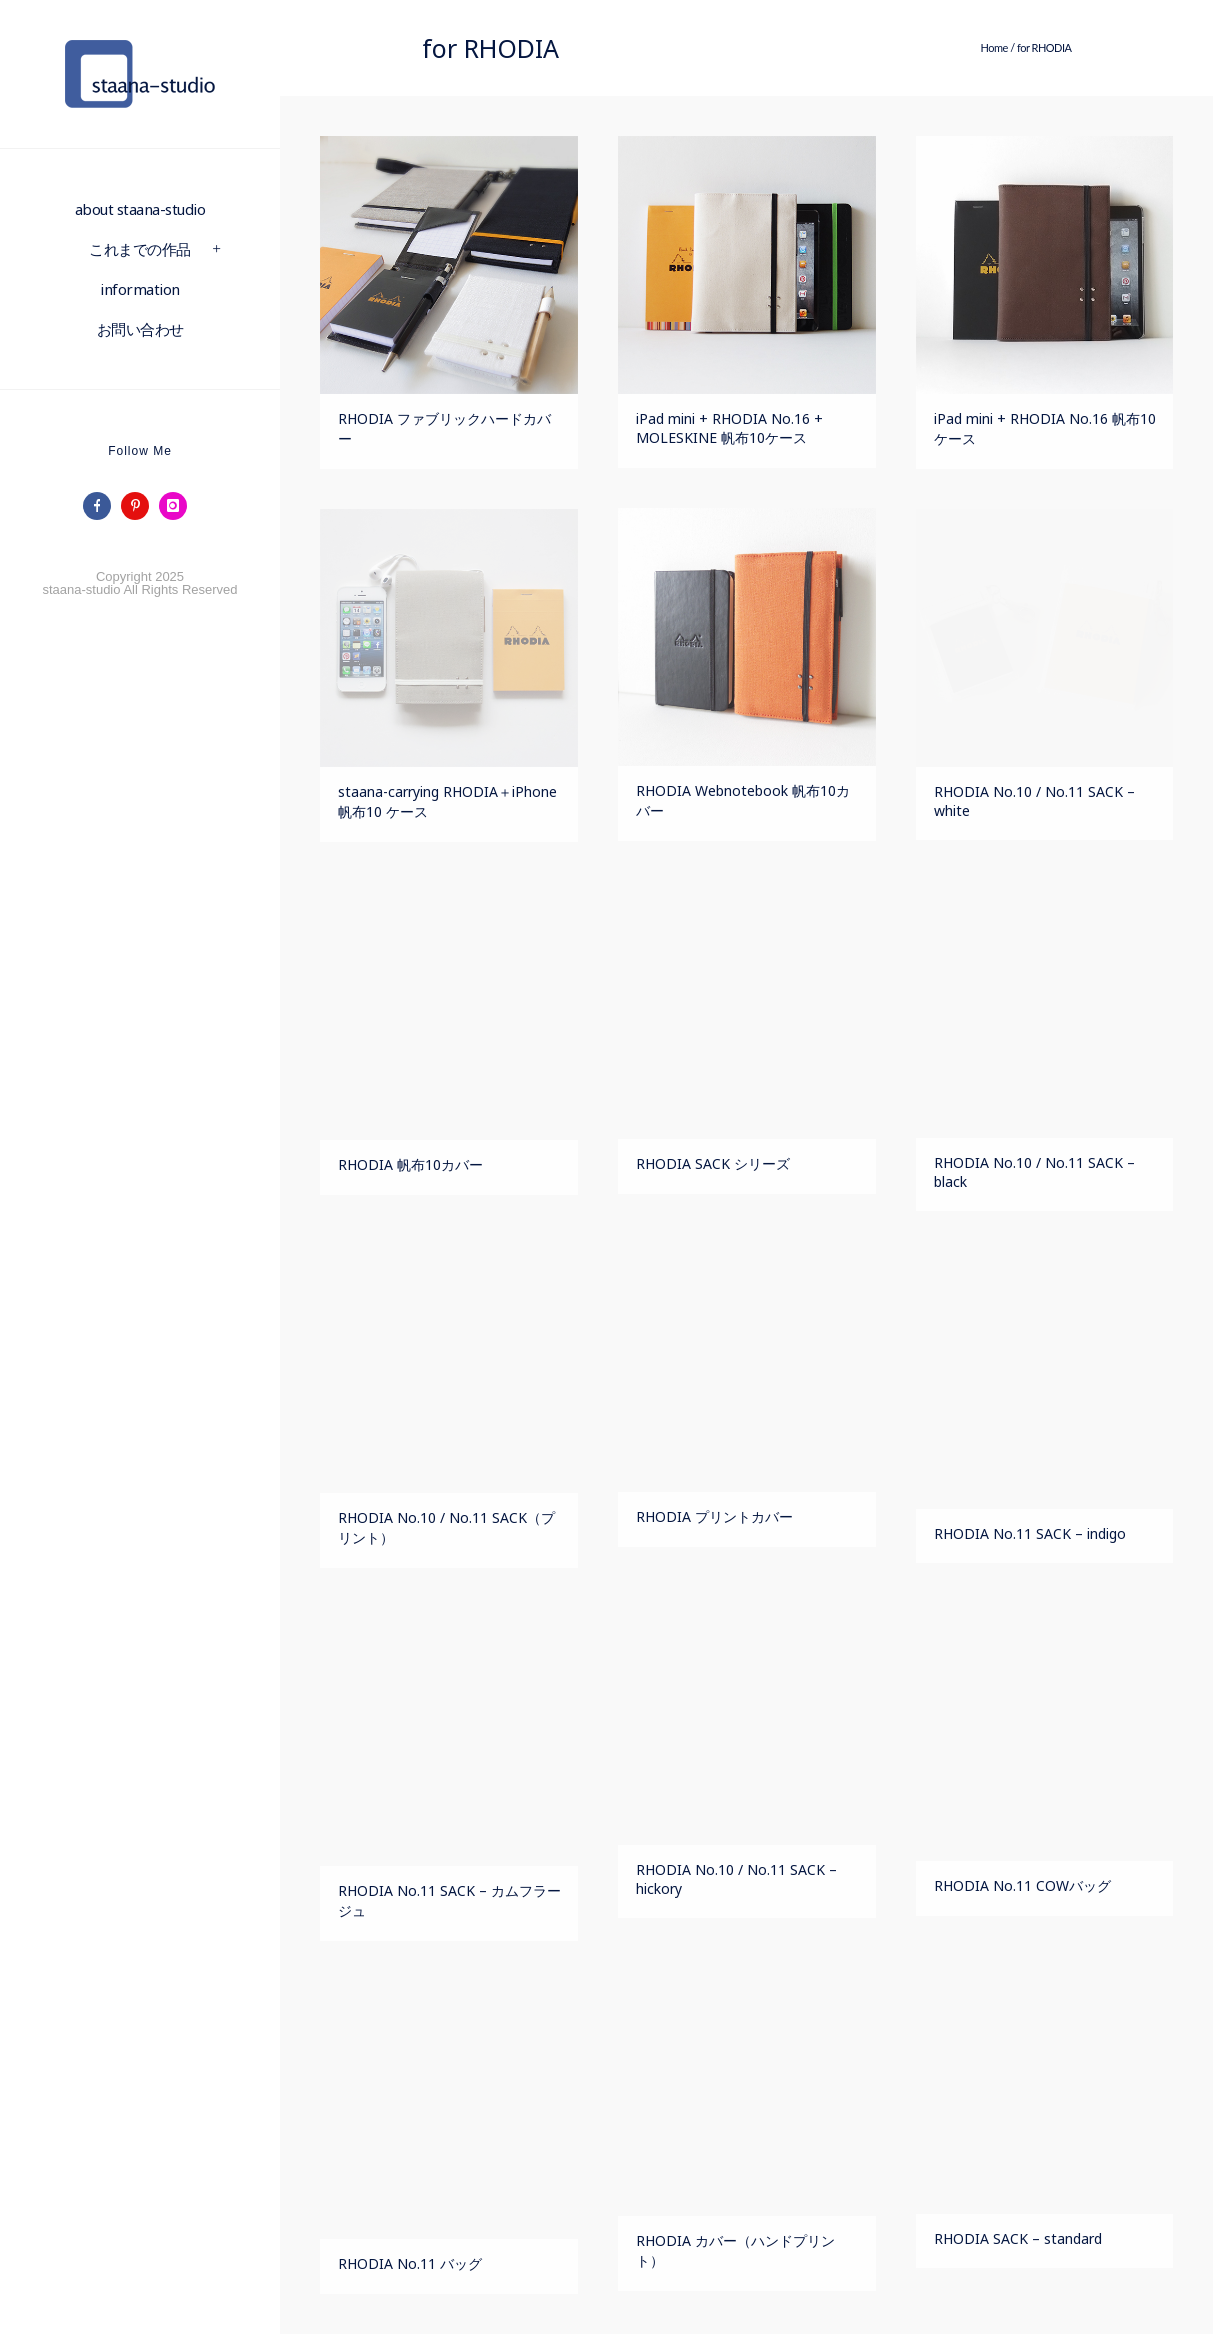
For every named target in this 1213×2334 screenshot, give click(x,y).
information (140, 289)
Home (994, 47)
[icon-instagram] (178, 506)
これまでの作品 (140, 249)
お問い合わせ (140, 329)
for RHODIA (1044, 47)
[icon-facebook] (102, 506)
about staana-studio (140, 209)
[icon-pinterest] (140, 506)
